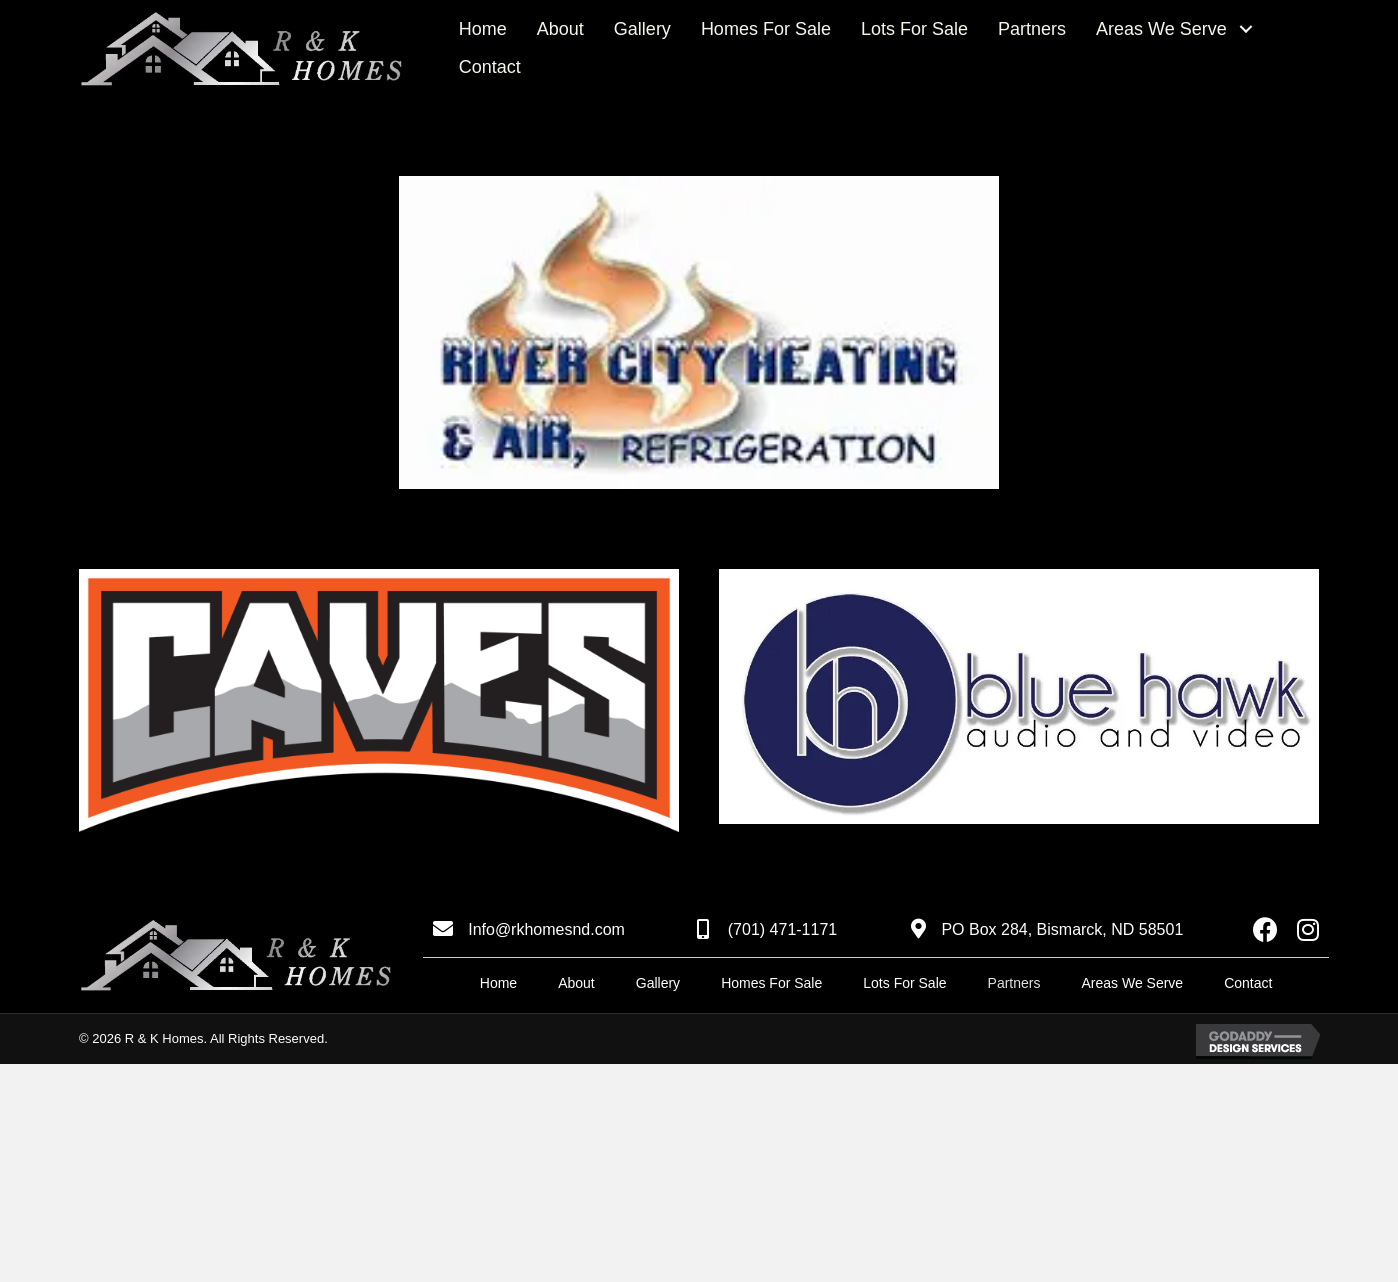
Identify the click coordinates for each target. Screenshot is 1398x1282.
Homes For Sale (771, 983)
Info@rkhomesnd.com (546, 929)
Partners (1014, 983)
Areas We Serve (1132, 983)
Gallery (658, 983)
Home (498, 983)
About (576, 983)
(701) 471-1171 (782, 929)
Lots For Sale (904, 983)
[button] (1246, 29)
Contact (1248, 983)
